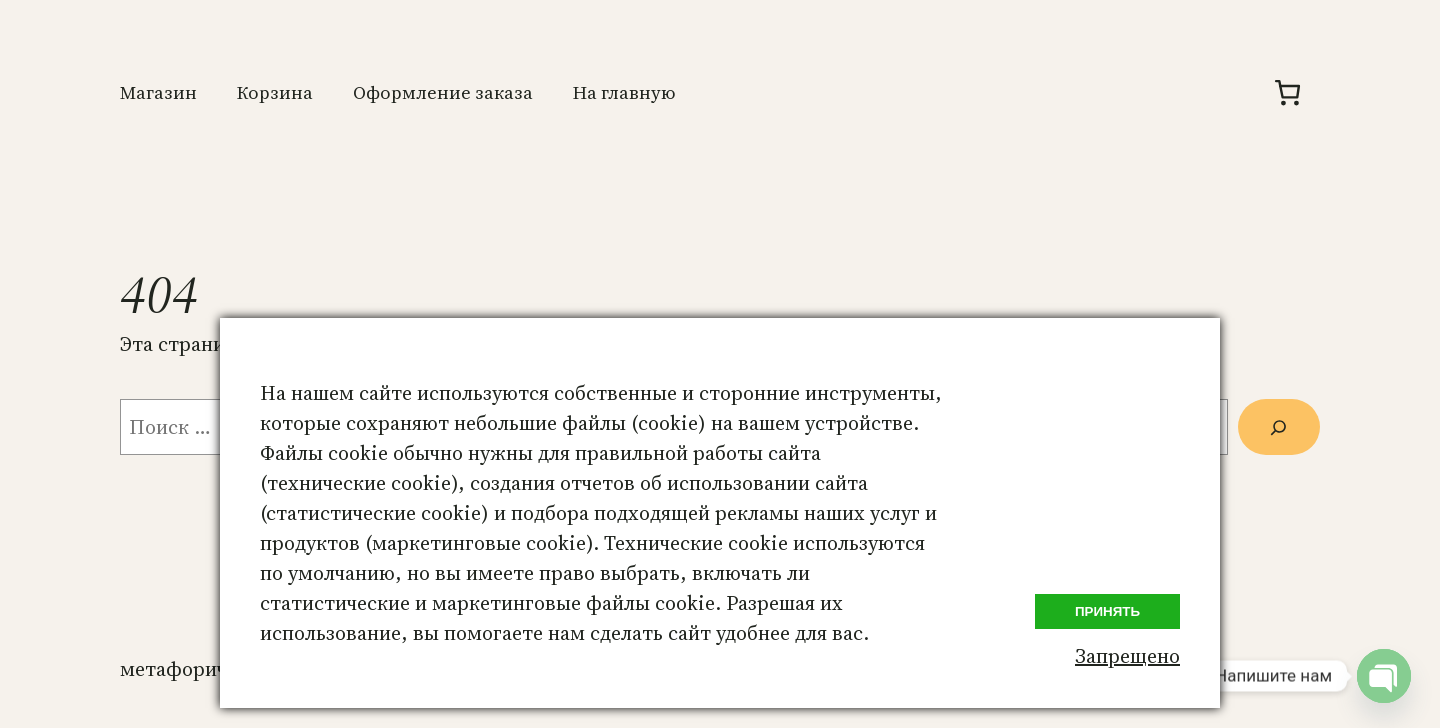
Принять (1107, 611)
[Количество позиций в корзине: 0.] (1287, 92)
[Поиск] (1279, 427)
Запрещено (1127, 656)
